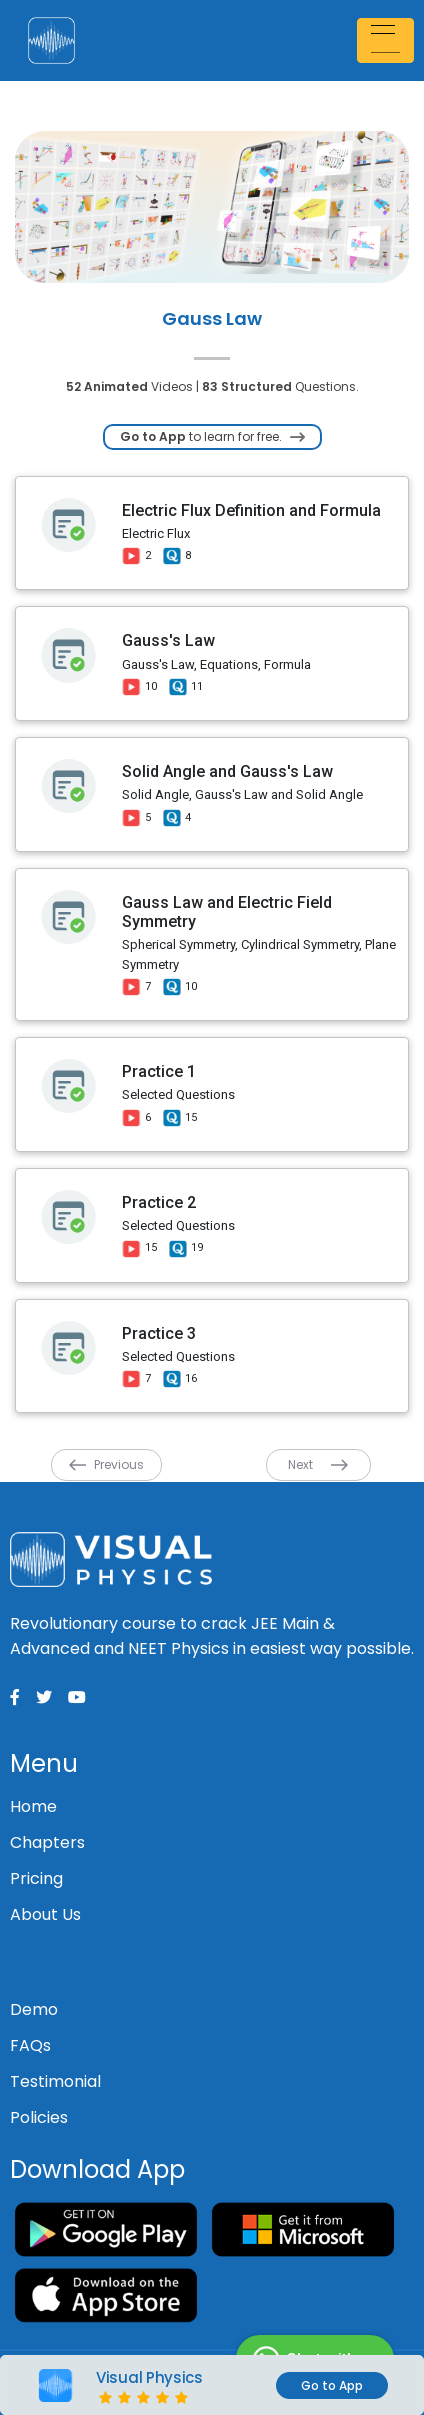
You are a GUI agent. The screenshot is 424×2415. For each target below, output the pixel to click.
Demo (34, 2009)
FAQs (30, 2045)
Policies (39, 2117)
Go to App (332, 2385)
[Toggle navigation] (388, 40)
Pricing (36, 1878)
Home (33, 1806)
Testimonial (55, 2081)
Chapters (47, 1842)
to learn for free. (212, 436)
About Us (45, 1914)
